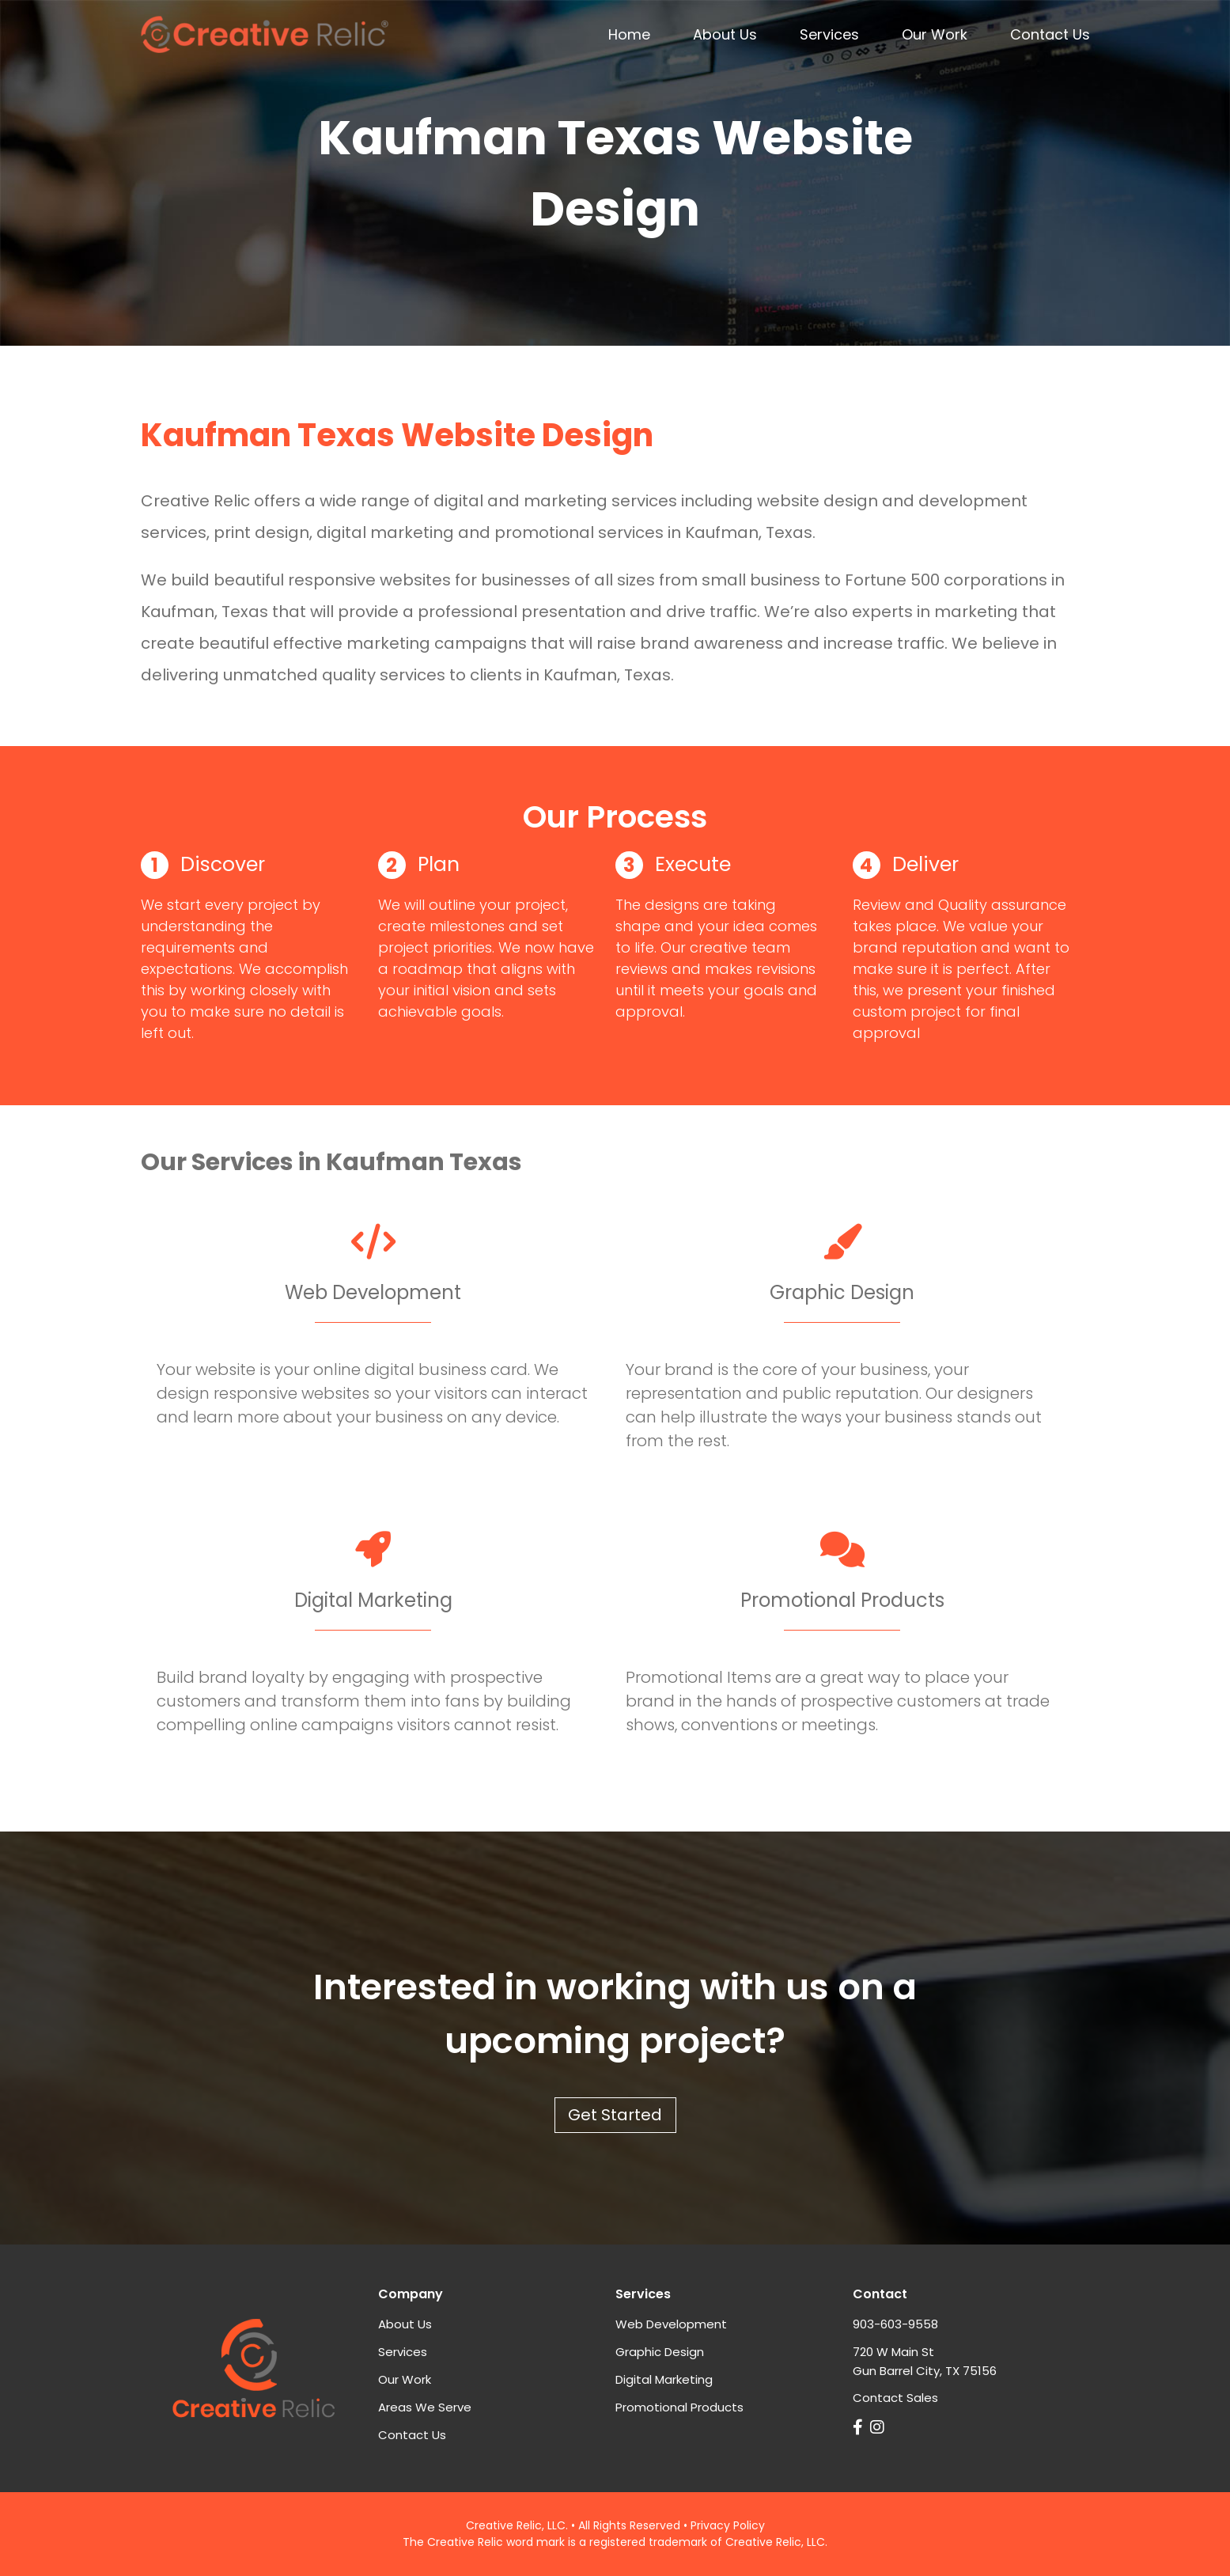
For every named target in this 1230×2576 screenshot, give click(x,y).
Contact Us (1050, 34)
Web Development (671, 2324)
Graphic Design (659, 2351)
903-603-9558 (895, 2324)
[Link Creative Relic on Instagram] (879, 2427)
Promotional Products (679, 2407)
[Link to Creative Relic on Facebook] (860, 2427)
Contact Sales (895, 2397)
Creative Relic (504, 2525)
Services (829, 34)
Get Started (615, 2115)
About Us (725, 34)
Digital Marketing (664, 2379)
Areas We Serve (424, 2407)
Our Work (934, 34)
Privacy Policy (728, 2525)
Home (629, 34)
